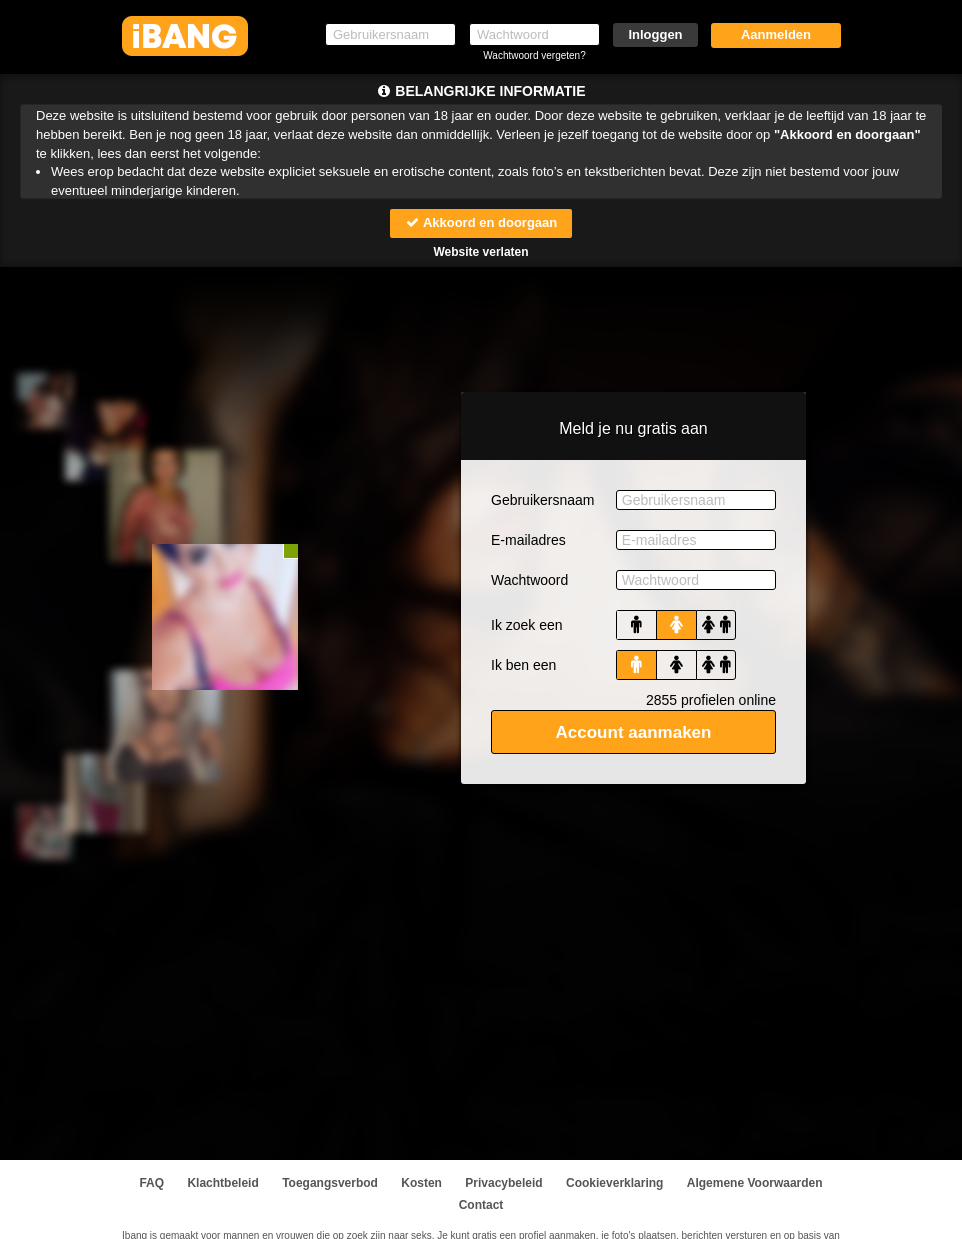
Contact (481, 1205)
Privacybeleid (503, 1183)
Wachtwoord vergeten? (534, 55)
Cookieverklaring (614, 1183)
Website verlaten (480, 252)
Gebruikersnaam (543, 500)
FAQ (151, 1183)
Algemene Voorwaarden (755, 1183)
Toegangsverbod (330, 1183)
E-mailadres (528, 540)
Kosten (421, 1183)
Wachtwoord (529, 580)
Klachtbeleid (222, 1183)
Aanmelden (776, 34)
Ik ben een (523, 665)
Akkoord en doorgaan (481, 222)
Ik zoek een (527, 625)
